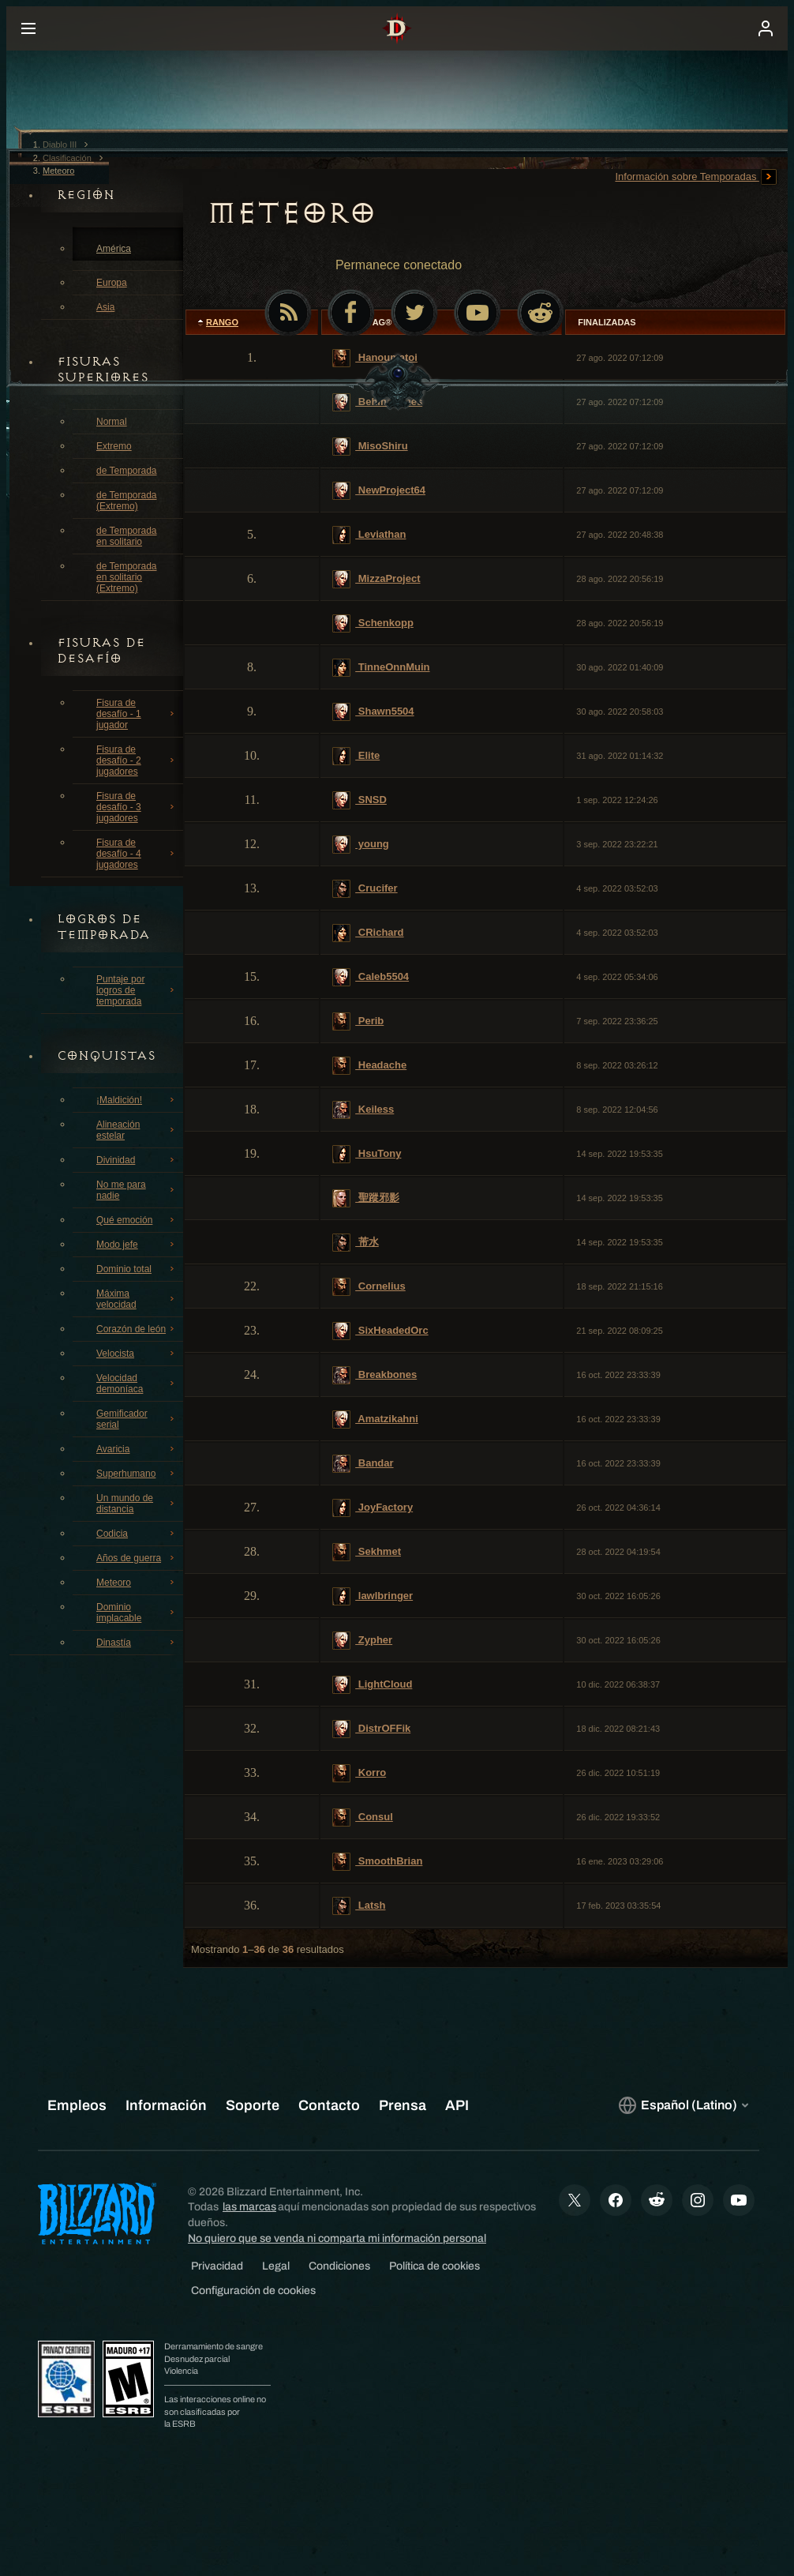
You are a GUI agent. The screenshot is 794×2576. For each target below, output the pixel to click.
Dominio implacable (137, 1613)
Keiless (363, 1110)
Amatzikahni (375, 1419)
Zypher (362, 1641)
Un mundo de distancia (137, 1504)
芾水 (355, 1243)
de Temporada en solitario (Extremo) (126, 577)
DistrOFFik (371, 1729)
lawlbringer (372, 1596)
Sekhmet (366, 1552)
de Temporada (126, 470)
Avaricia (137, 1449)
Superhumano (137, 1473)
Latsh (358, 1906)
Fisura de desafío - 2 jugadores (137, 760)
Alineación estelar (137, 1130)
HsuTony (366, 1154)
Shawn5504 (373, 712)
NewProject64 (378, 491)
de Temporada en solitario (126, 536)
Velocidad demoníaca (137, 1383)
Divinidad (137, 1160)
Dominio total (137, 1269)
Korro (359, 1773)
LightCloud (372, 1685)
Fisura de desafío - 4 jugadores (137, 853)
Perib (358, 1021)
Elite (356, 756)
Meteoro (137, 1582)
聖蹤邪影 (365, 1198)
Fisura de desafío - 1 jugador (137, 713)
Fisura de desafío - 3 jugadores (137, 807)
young (360, 845)
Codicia (137, 1533)
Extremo (114, 446)
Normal (111, 421)
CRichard (367, 933)
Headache (369, 1066)
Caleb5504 (370, 977)
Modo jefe (137, 1244)
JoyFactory (372, 1508)
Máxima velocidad (137, 1299)
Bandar (362, 1464)
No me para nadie (137, 1190)
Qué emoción (137, 1220)
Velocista (137, 1353)
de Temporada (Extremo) (126, 501)
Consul (362, 1817)
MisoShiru (369, 446)
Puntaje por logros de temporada (137, 990)
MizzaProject (376, 579)
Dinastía (137, 1642)
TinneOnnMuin (380, 668)
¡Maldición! (137, 1100)
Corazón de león (137, 1329)
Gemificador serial (137, 1419)
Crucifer (364, 889)
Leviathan (369, 535)
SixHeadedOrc (380, 1331)
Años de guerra (137, 1558)
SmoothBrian (377, 1862)
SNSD (359, 800)
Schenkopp (373, 623)
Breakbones (374, 1375)
